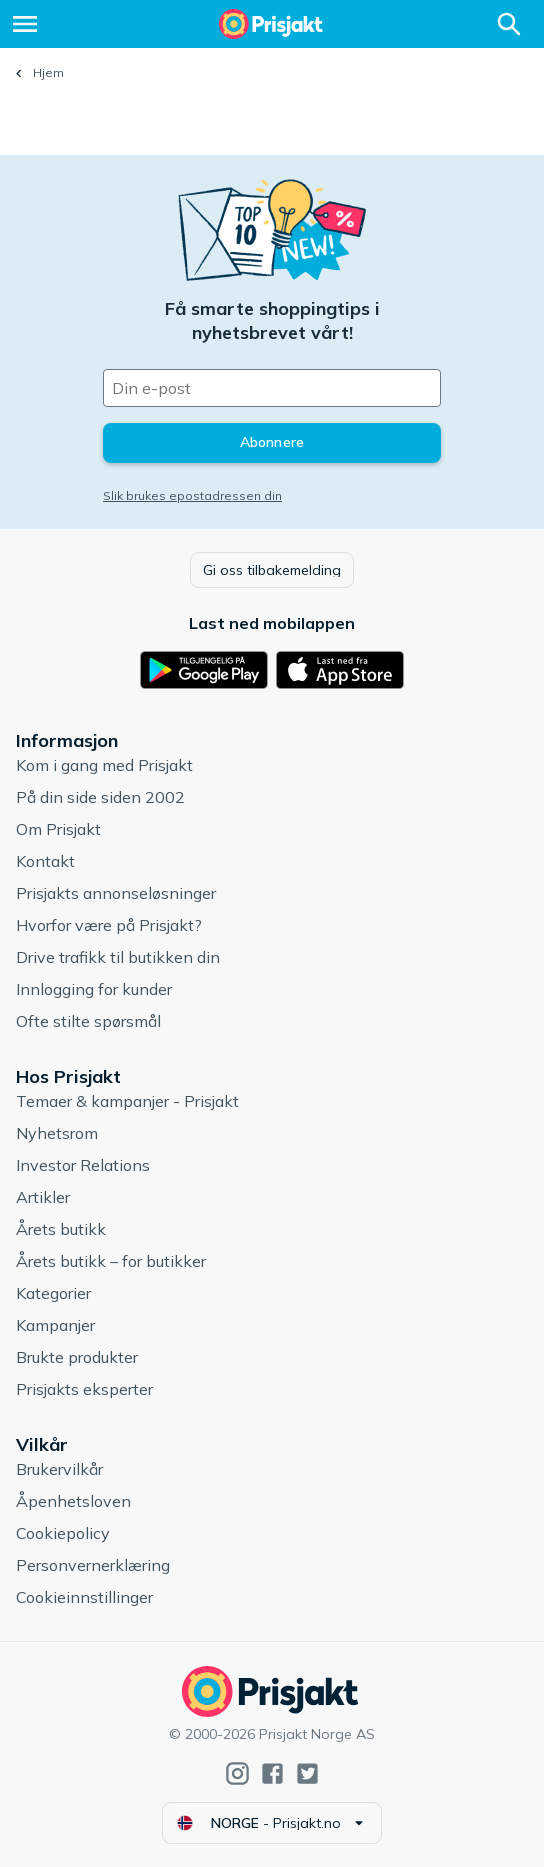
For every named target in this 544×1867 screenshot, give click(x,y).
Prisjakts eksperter (84, 1389)
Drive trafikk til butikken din (118, 957)
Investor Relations (83, 1165)
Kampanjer (55, 1325)
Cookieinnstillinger (84, 1597)
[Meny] (25, 24)
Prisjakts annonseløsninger (116, 893)
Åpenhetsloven (73, 1501)
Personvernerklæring (93, 1565)
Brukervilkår (59, 1469)
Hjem (48, 72)
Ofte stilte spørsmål (88, 1021)
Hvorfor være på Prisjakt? (109, 925)
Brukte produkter (77, 1357)
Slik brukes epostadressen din (192, 495)
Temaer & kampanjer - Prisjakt (127, 1101)
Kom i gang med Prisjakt (104, 765)
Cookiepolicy (63, 1533)
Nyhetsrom (57, 1133)
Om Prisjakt (58, 829)
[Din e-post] (272, 388)
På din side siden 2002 (100, 797)
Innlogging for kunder (94, 989)
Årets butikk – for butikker (111, 1261)
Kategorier (53, 1293)
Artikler (43, 1197)
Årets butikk (61, 1229)
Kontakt (45, 861)
